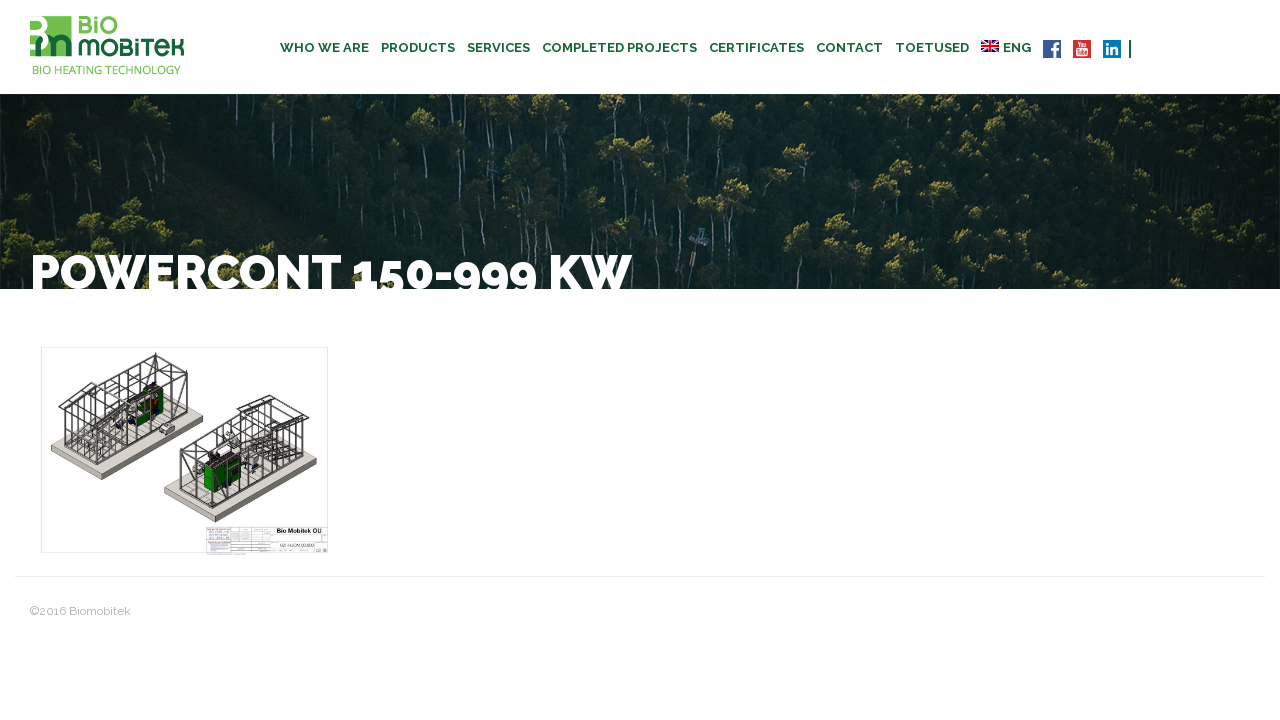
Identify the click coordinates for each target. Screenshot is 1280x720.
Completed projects (619, 47)
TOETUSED (932, 47)
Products (418, 47)
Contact (849, 47)
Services (498, 47)
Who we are (324, 47)
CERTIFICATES (756, 47)
